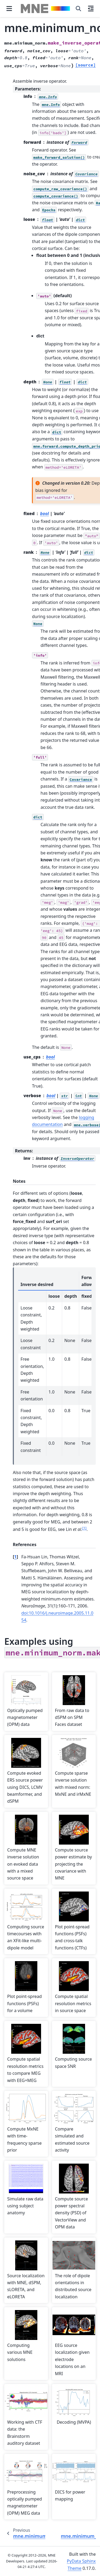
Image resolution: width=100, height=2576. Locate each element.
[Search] (78, 8)
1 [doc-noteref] (84, 1528)
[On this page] (91, 8)
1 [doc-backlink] (15, 1557)
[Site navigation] (9, 8)
